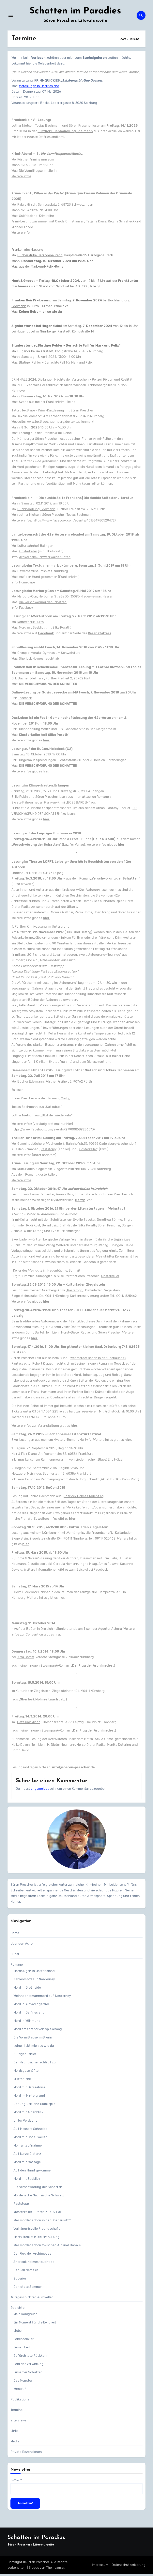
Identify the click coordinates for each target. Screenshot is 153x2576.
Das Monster (22, 2383)
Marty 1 (85, 1442)
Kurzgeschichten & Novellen (32, 2299)
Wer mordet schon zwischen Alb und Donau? (47, 2247)
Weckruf (19, 2391)
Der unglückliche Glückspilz (34, 2106)
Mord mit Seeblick (32, 630)
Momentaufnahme (27, 2148)
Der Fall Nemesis (25, 2272)
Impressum (100, 2567)
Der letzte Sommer (27, 2289)
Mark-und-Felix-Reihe (47, 269)
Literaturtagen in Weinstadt (101, 1211)
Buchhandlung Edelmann (36, 511)
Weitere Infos (21, 178)
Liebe (17, 2333)
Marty (65, 1101)
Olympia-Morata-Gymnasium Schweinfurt (48, 655)
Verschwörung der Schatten (36, 847)
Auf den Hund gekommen (38, 579)
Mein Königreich (25, 2316)
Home (14, 1935)
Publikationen (20, 2402)
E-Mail (16, 2483)
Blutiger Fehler (24, 2056)
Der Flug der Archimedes (32, 2256)
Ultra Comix (25, 1659)
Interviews (18, 2423)
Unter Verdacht (25, 2123)
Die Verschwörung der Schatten (43, 604)
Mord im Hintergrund (29, 2098)
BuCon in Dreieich (93, 1191)
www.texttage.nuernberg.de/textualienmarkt (60, 424)
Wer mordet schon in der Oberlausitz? (98, 1360)
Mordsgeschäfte (25, 2073)
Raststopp (48, 1151)
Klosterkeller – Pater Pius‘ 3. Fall (37, 2214)
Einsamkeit (21, 2350)
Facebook (26, 610)
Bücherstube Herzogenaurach (39, 258)
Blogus (34, 2570)
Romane (16, 1967)
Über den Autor (22, 1946)
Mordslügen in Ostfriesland (39, 88)
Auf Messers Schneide (30, 2131)
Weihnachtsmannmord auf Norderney (42, 1998)
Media (14, 2444)
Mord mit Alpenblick (28, 2114)
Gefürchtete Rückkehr (30, 2358)
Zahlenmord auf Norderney (34, 1981)
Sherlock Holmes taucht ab (39, 661)
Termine (16, 2412)
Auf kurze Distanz (27, 2156)
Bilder (14, 1956)
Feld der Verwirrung (28, 2366)
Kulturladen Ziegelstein (33, 1693)
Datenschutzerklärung (128, 2567)
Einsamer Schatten (27, 2375)
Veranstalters (99, 635)
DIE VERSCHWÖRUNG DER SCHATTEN (48, 686)
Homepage (27, 585)
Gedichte (17, 2310)
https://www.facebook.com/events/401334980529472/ (74, 523)
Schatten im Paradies (75, 12)
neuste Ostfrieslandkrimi (45, 139)
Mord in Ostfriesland (28, 2015)
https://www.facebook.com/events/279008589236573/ (53, 1132)
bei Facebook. (99, 1572)
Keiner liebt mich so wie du (33, 2048)
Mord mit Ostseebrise (29, 2090)
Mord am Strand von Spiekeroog (37, 2031)
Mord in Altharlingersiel (31, 2006)
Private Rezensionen (26, 2454)
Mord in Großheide (27, 1990)
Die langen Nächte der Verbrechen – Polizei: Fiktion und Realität (85, 382)
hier (46, 743)
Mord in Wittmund (26, 2023)
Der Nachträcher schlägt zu (34, 2065)
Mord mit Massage (27, 2164)
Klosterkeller (28, 554)
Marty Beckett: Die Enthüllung (36, 2239)
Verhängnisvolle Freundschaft (89, 1535)
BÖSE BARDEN (77, 805)
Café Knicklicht (28, 1724)
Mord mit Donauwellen (30, 2139)
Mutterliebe (22, 2081)
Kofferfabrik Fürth (30, 624)
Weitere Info (20, 235)
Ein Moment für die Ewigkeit (34, 2325)
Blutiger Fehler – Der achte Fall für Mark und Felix (56, 365)
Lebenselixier (23, 2341)
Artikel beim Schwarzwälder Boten (44, 559)
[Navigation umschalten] (11, 16)
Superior (19, 2281)
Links (14, 2433)
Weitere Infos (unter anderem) (33, 1157)
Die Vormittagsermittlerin (38, 173)
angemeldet (40, 1791)
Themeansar (55, 2570)
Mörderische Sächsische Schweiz (38, 2198)
